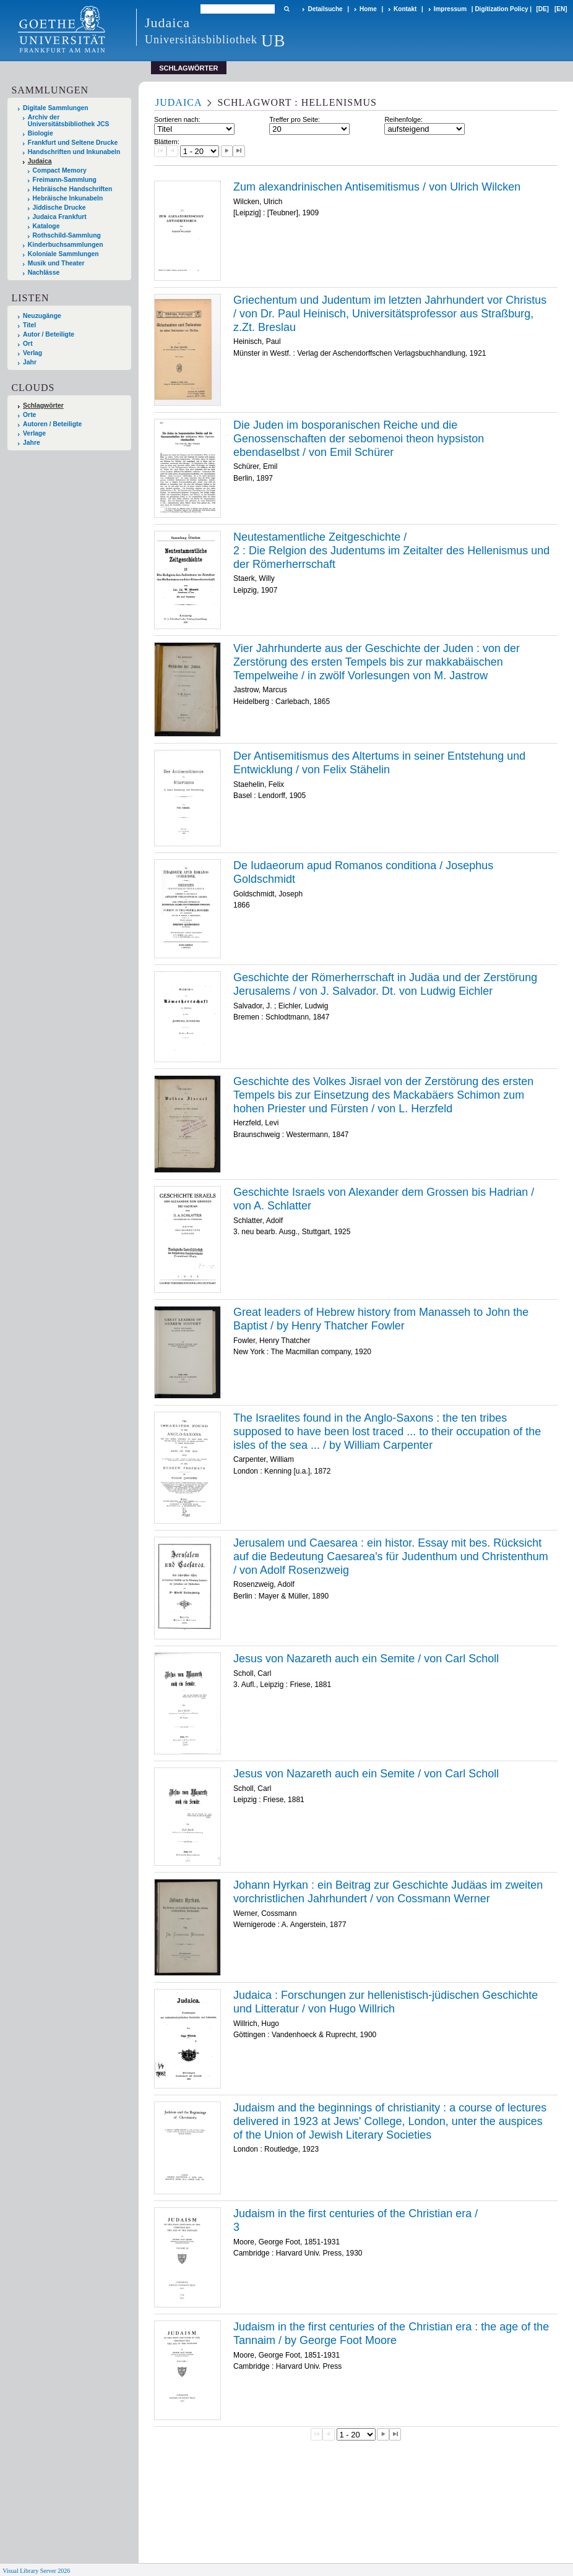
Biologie (40, 133)
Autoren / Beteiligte (52, 424)
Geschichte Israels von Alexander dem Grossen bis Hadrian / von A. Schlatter (383, 1199)
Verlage (34, 433)
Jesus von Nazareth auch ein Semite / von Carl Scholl (366, 1658)
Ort (28, 343)
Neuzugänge (42, 315)
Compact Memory (60, 170)
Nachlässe (43, 272)
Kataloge (46, 226)
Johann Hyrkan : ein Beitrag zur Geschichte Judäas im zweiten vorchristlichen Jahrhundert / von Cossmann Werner (388, 1892)
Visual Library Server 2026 (36, 2570)
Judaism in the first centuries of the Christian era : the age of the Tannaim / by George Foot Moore (391, 2333)
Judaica (40, 161)
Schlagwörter (43, 405)
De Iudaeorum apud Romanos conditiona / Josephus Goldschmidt (363, 872)
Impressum (450, 9)
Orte (29, 414)
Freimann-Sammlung (65, 179)
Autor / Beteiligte (48, 334)
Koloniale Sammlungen (63, 254)
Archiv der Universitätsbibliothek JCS (69, 120)
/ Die (391, 550)
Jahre (31, 442)
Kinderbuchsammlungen (65, 244)
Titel (29, 325)
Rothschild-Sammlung (67, 235)
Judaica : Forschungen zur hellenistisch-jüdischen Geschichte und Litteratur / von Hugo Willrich (385, 2002)
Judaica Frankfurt (60, 216)
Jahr (30, 362)
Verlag (32, 353)
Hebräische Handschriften (73, 189)
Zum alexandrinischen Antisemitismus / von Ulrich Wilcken (376, 187)
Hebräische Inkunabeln (68, 198)
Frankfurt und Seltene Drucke (73, 142)
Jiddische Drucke (59, 207)
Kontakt (405, 9)
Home (368, 9)
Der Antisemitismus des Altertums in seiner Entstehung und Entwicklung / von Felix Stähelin (379, 763)
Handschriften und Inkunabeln (74, 151)
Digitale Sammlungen (55, 108)
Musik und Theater (56, 263)
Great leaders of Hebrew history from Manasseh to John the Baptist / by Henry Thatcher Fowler (380, 1319)
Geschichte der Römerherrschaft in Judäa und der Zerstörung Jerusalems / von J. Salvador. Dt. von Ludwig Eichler (385, 984)
